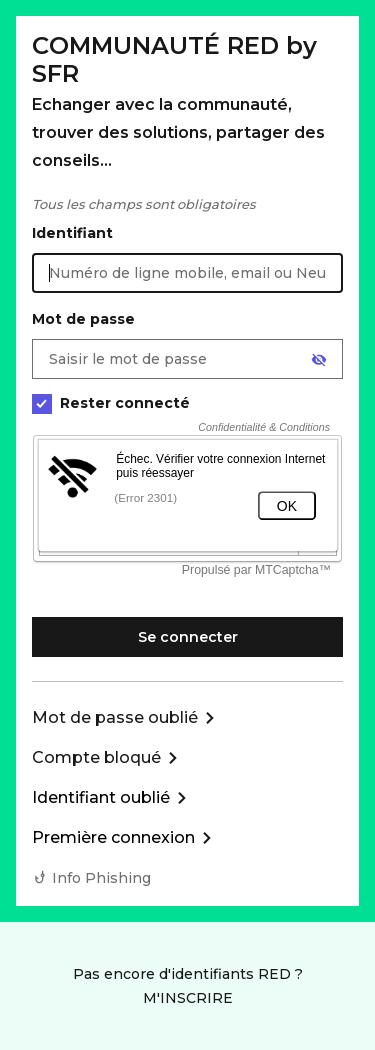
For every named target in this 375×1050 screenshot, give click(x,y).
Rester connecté (111, 403)
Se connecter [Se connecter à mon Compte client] (188, 637)
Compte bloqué (96, 757)
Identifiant (72, 233)
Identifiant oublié (101, 797)
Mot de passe (83, 319)
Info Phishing (101, 878)
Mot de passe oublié (115, 717)
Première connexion (113, 837)
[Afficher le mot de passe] (319, 360)
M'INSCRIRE (188, 998)
